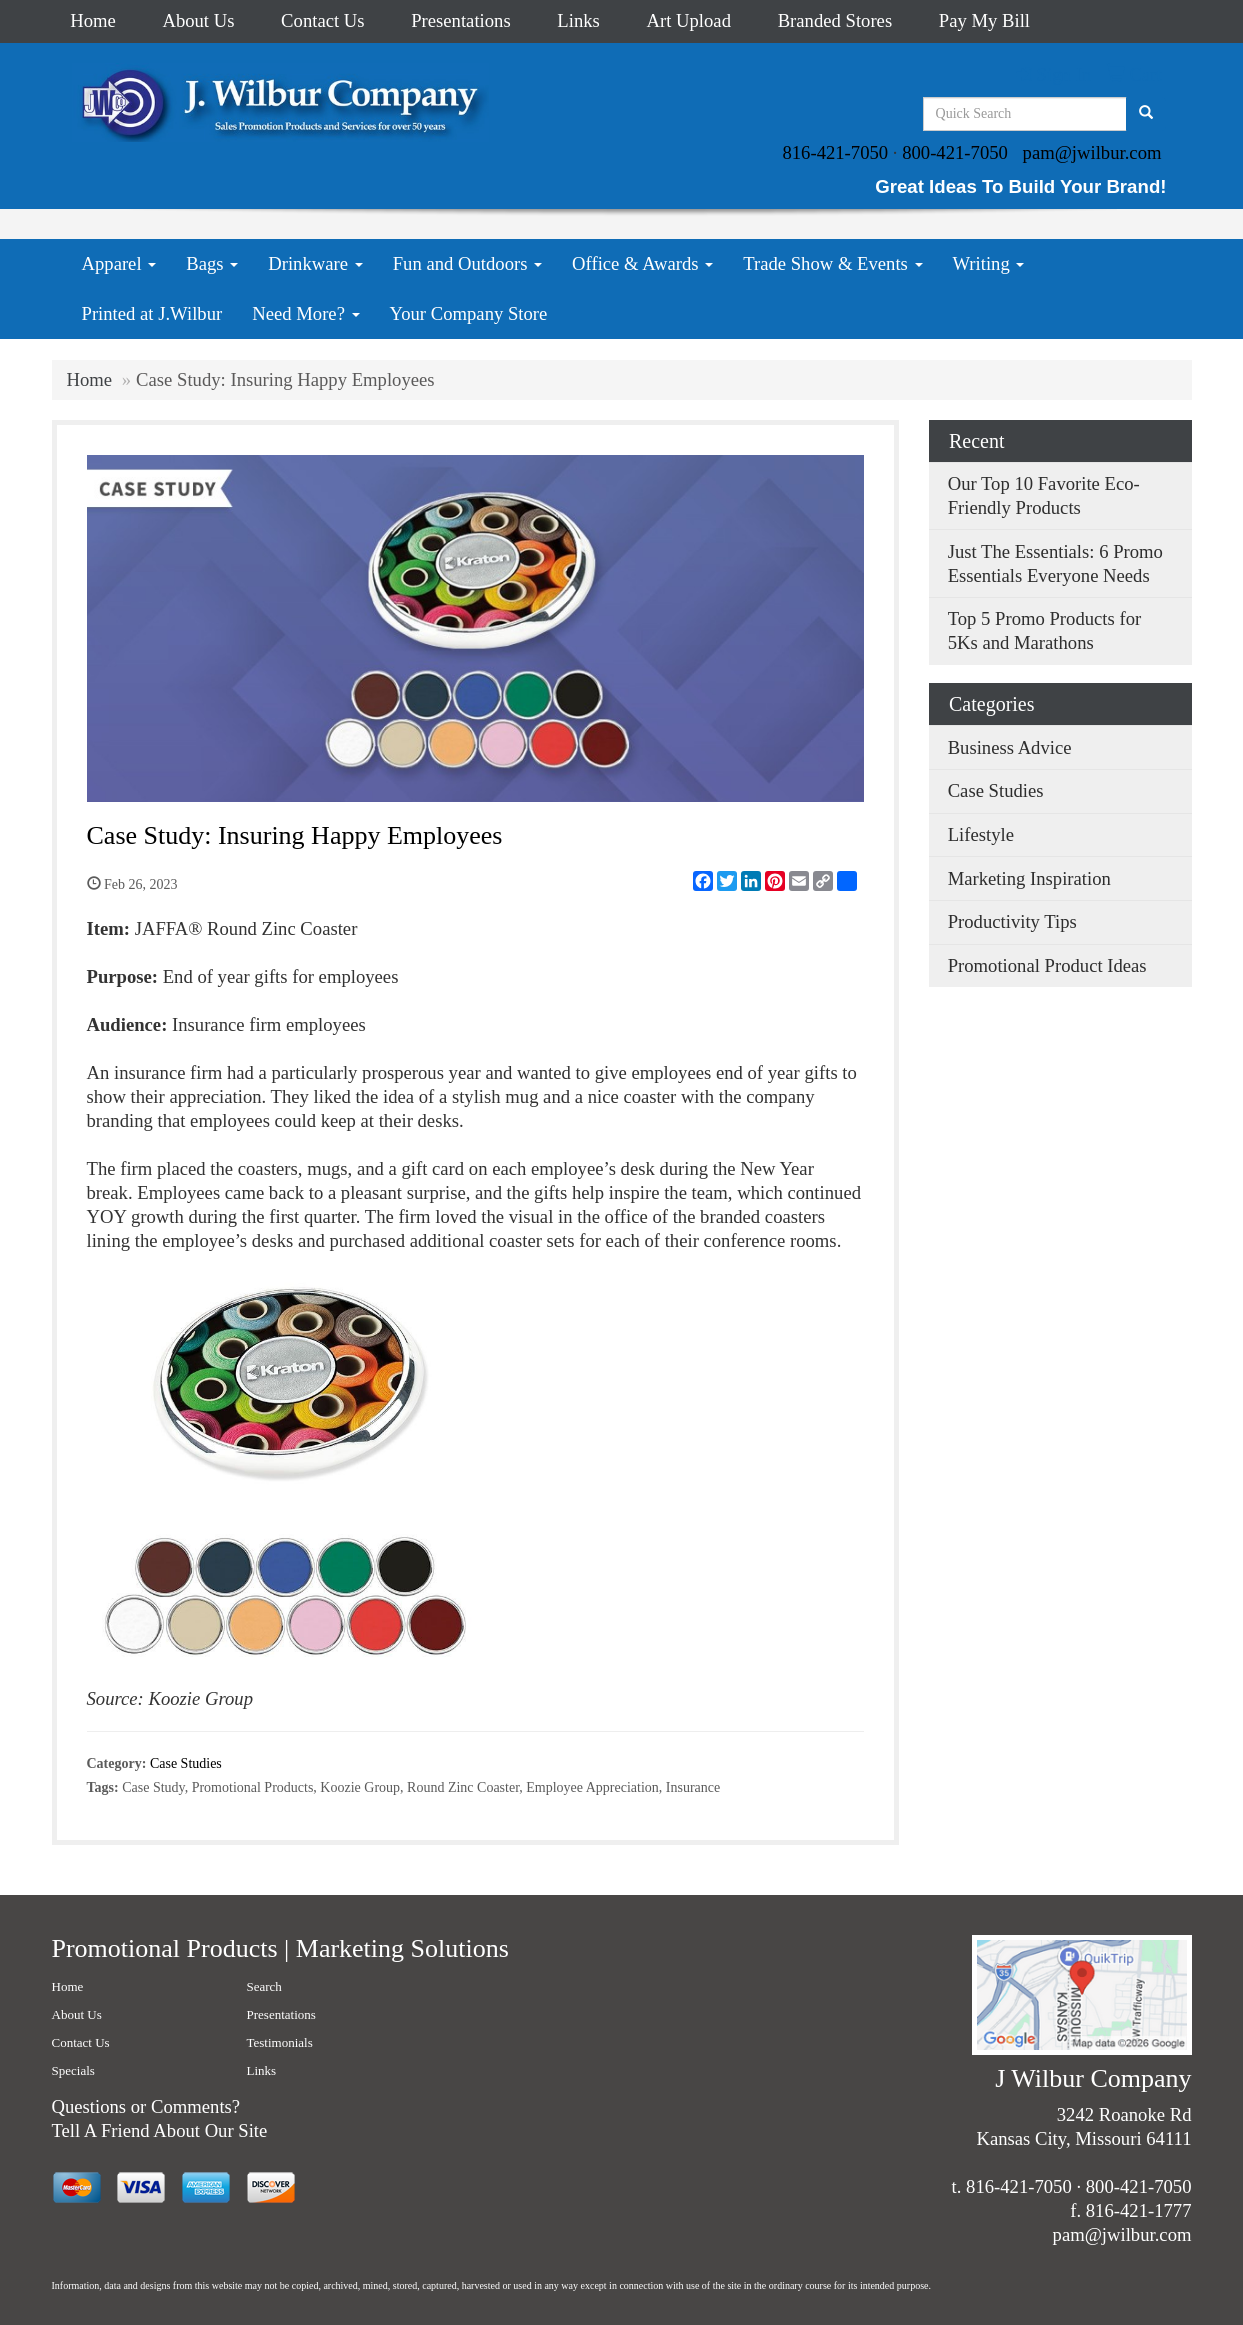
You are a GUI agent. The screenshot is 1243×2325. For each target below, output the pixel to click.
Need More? (305, 313)
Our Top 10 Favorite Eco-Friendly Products (1044, 495)
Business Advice (1010, 747)
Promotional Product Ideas (1047, 965)
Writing (989, 263)
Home (93, 20)
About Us (198, 20)
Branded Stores (835, 20)
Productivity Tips (1012, 921)
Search (264, 1986)
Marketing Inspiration (1029, 878)
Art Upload (689, 20)
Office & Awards (642, 263)
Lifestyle (981, 834)
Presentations (461, 20)
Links (578, 20)
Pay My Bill (984, 20)
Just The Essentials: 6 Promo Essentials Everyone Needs (1055, 563)
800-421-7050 (955, 152)
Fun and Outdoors (467, 263)
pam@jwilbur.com (1092, 152)
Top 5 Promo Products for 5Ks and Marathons (1045, 630)
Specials (73, 2070)
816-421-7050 (835, 152)
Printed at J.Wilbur (152, 313)
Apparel (119, 263)
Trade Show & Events (832, 263)
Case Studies (186, 1763)
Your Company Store (469, 313)
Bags (212, 263)
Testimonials (280, 2042)
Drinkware (315, 263)
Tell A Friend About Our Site (160, 2130)
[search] (1146, 114)
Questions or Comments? (146, 2106)
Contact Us (322, 20)
